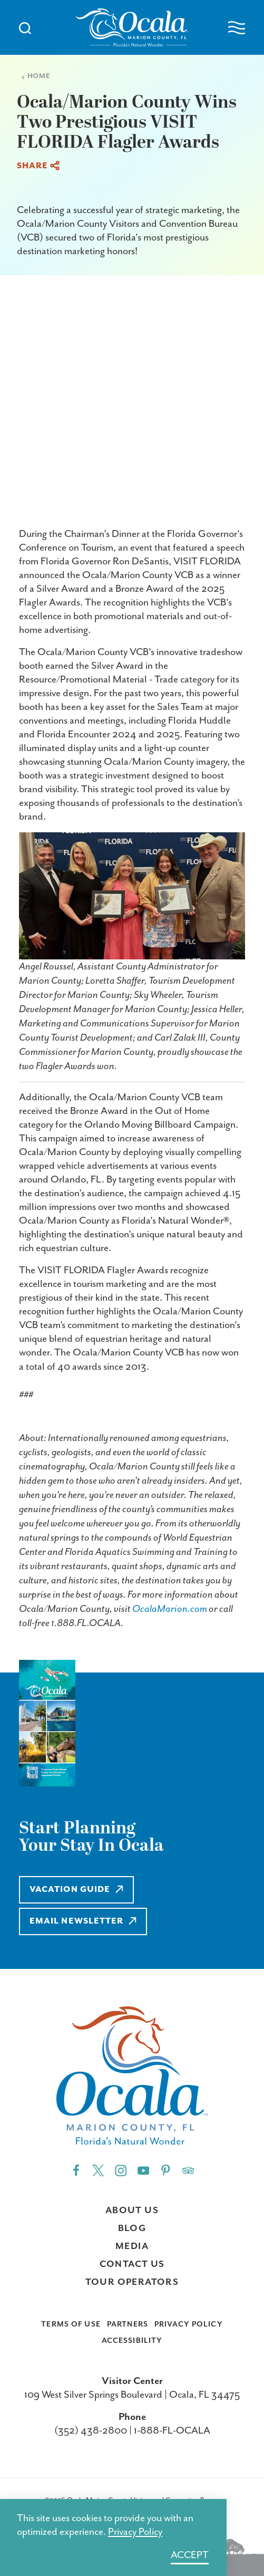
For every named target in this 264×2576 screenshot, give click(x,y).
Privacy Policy (188, 2324)
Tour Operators (132, 2282)
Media (132, 2246)
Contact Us (132, 2264)
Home (36, 76)
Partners (127, 2324)
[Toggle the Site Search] (25, 27)
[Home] (132, 27)
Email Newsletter (83, 1921)
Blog (132, 2228)
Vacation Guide (76, 1890)
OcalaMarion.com (169, 1608)
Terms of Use (71, 2324)
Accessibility (132, 2341)
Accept (190, 2555)
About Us (132, 2210)
